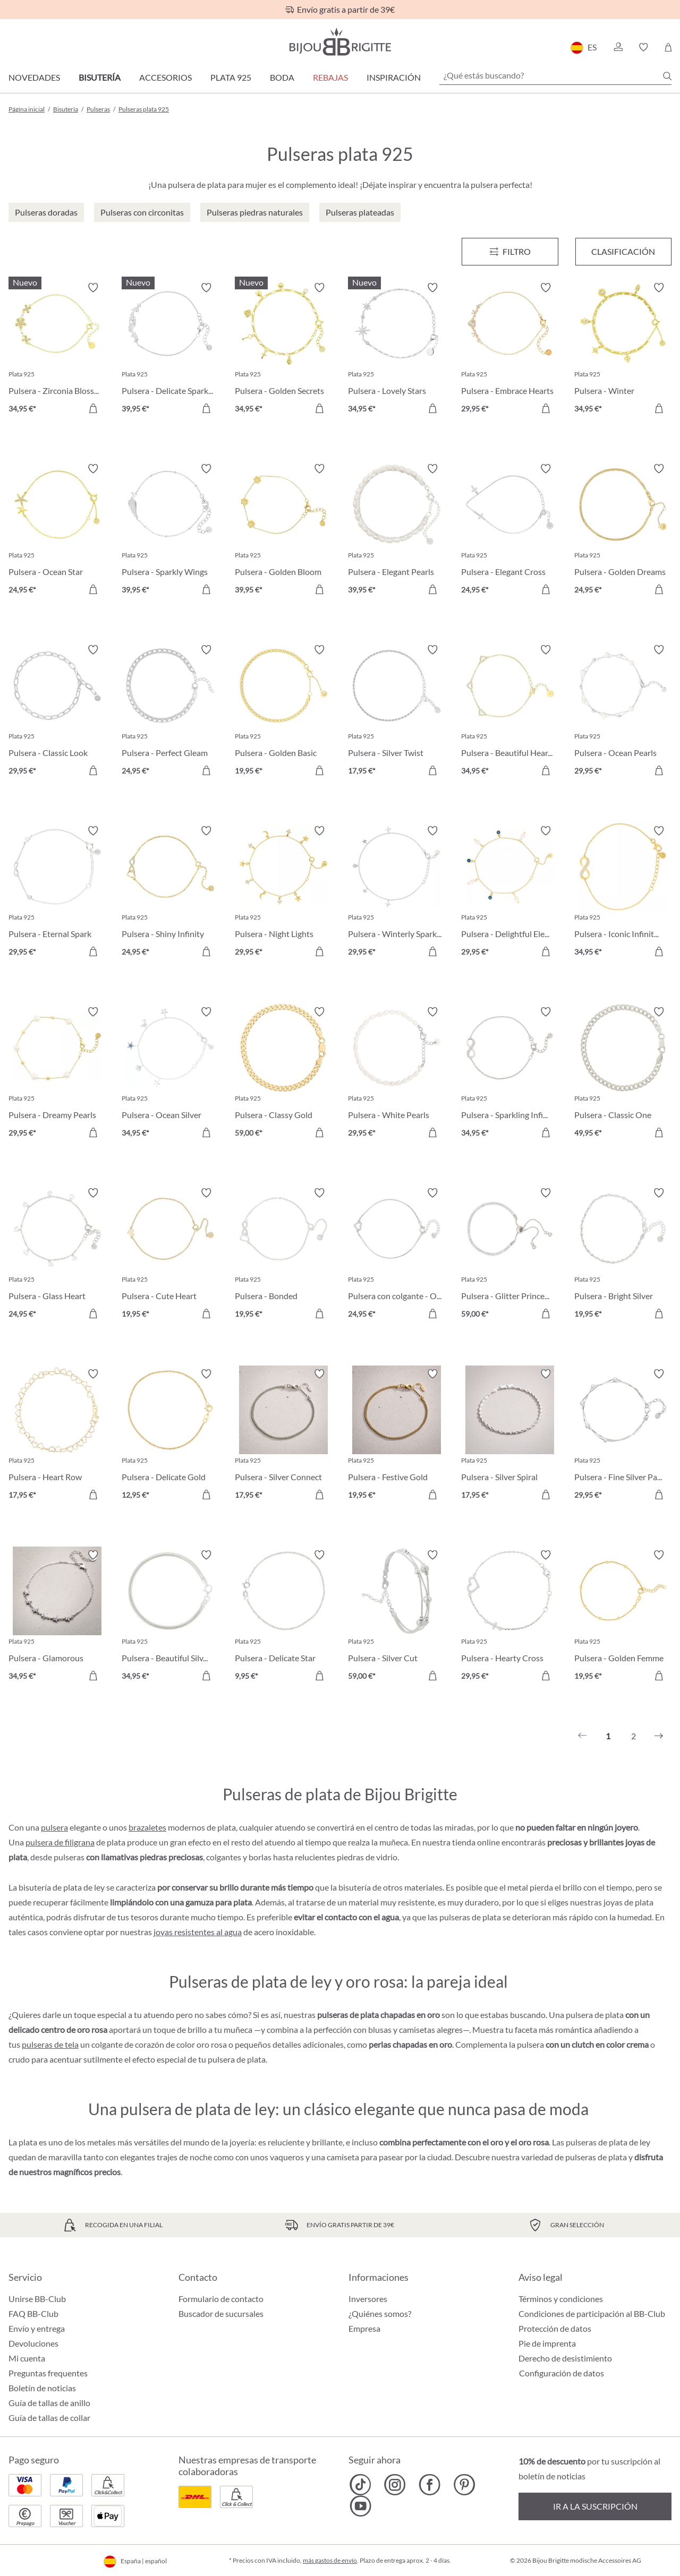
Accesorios (165, 77)
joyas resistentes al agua (198, 1932)
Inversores (367, 2299)
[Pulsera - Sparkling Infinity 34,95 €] (509, 1073)
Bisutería (100, 77)
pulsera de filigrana (60, 1842)
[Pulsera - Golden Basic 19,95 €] (283, 711)
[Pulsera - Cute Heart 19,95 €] (170, 1254)
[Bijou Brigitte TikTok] (360, 2484)
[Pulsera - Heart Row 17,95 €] (57, 1435)
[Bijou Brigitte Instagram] (395, 2484)
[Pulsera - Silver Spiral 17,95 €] (509, 1435)
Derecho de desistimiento (565, 2358)
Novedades (34, 77)
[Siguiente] (658, 1736)
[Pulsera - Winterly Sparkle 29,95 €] (396, 892)
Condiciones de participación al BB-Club (591, 2313)
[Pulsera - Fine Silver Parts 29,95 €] (623, 1435)
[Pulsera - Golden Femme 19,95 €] (623, 1616)
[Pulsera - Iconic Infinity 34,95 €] (623, 892)
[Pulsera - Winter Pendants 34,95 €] (623, 349)
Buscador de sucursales (221, 2313)
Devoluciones (33, 2343)
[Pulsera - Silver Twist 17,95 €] (396, 711)
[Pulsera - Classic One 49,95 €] (623, 1073)
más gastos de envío (330, 2560)
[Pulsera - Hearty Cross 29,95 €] (509, 1616)
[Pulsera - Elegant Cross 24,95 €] (509, 530)
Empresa (364, 2328)
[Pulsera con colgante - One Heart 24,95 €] (396, 1254)
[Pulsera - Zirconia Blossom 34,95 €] (57, 349)
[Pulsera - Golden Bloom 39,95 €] (283, 530)
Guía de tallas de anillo (49, 2403)
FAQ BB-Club (33, 2313)
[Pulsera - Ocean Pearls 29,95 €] (623, 711)
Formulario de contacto (221, 2299)
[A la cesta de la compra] (93, 408)
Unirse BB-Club (37, 2299)
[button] (618, 47)
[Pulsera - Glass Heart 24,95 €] (57, 1254)
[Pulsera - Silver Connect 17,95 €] (283, 1435)
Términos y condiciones (560, 2299)
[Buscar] (667, 76)
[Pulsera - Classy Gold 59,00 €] (283, 1073)
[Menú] (510, 251)
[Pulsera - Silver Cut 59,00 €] (396, 1616)
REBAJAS (330, 77)
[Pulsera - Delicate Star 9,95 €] (283, 1616)
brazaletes (147, 1827)
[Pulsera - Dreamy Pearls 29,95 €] (57, 1073)
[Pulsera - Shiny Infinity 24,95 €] (170, 892)
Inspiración (394, 77)
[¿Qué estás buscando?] (555, 75)
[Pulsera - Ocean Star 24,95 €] (57, 530)
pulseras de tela (50, 2044)
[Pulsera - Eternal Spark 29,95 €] (57, 892)
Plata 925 (230, 77)
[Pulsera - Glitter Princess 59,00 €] (509, 1254)
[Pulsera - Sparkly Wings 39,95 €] (170, 530)
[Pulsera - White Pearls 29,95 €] (396, 1073)
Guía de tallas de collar (49, 2417)
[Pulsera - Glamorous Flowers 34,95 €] (57, 1616)
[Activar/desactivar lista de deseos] (93, 287)
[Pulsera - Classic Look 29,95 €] (57, 711)
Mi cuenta (26, 2358)
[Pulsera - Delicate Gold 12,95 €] (170, 1435)
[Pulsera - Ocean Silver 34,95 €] (170, 1073)
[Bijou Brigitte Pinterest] (464, 2484)
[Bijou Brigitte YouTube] (360, 2506)
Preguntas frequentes (48, 2373)
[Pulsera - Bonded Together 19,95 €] (283, 1254)
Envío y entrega (36, 2328)
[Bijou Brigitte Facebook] (429, 2484)
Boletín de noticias (42, 2388)
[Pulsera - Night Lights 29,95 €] (283, 892)
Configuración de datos (561, 2373)
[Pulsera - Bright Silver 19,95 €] (623, 1254)
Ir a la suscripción (595, 2506)
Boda (282, 77)
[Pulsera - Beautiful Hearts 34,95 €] (509, 711)
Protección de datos (554, 2328)
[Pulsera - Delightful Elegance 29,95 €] (509, 892)
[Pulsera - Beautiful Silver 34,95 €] (170, 1616)
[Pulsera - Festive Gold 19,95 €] (396, 1435)
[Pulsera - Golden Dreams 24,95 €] (623, 530)
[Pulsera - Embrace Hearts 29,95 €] (509, 349)
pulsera (54, 1827)
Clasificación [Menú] (623, 251)
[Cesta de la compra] (668, 47)
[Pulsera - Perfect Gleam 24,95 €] (170, 711)
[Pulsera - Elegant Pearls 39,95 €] (396, 530)
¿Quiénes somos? (379, 2313)
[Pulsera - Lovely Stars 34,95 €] (396, 349)
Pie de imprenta (547, 2343)
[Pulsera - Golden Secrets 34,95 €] (283, 349)
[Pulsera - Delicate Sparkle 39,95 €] (170, 349)
